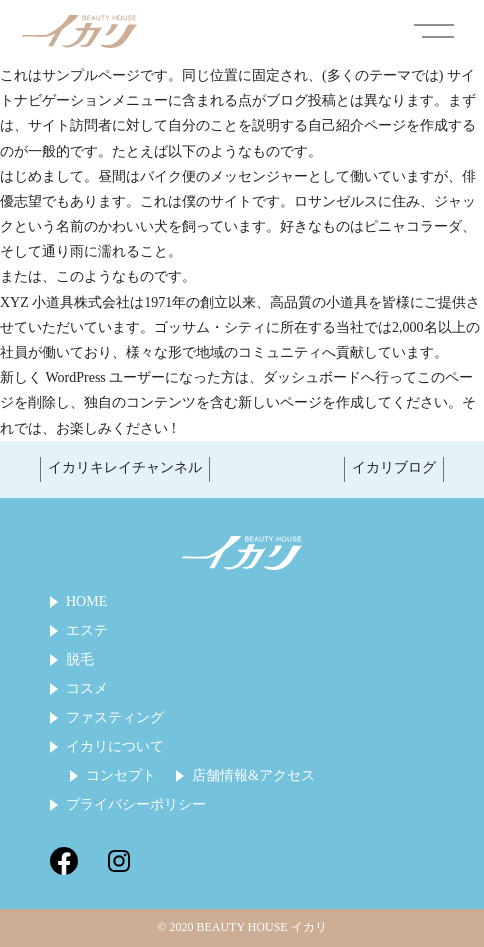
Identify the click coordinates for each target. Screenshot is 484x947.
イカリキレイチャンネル (125, 467)
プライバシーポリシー (136, 805)
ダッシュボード (312, 377)
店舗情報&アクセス (253, 776)
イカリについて (115, 747)
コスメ (87, 689)
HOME (86, 602)
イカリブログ (394, 467)
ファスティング (115, 718)
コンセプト (121, 776)
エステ (87, 631)
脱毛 (80, 660)
